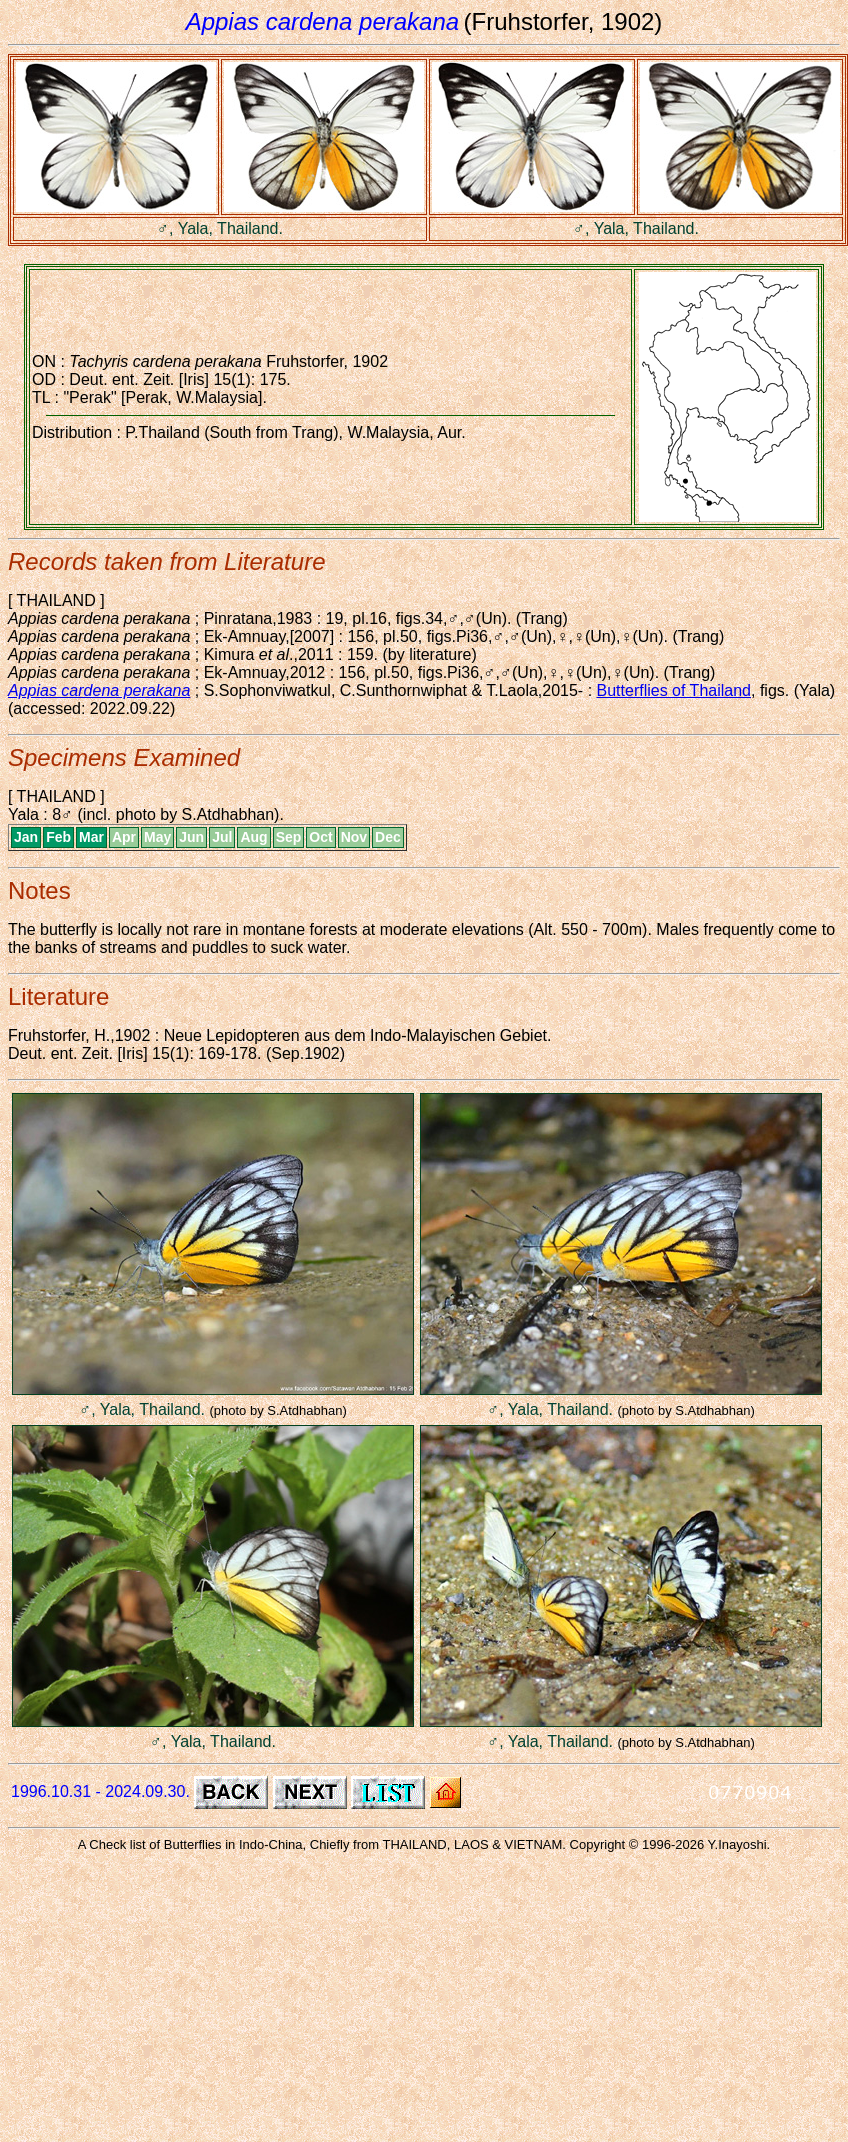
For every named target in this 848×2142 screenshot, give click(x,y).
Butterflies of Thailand (674, 690)
